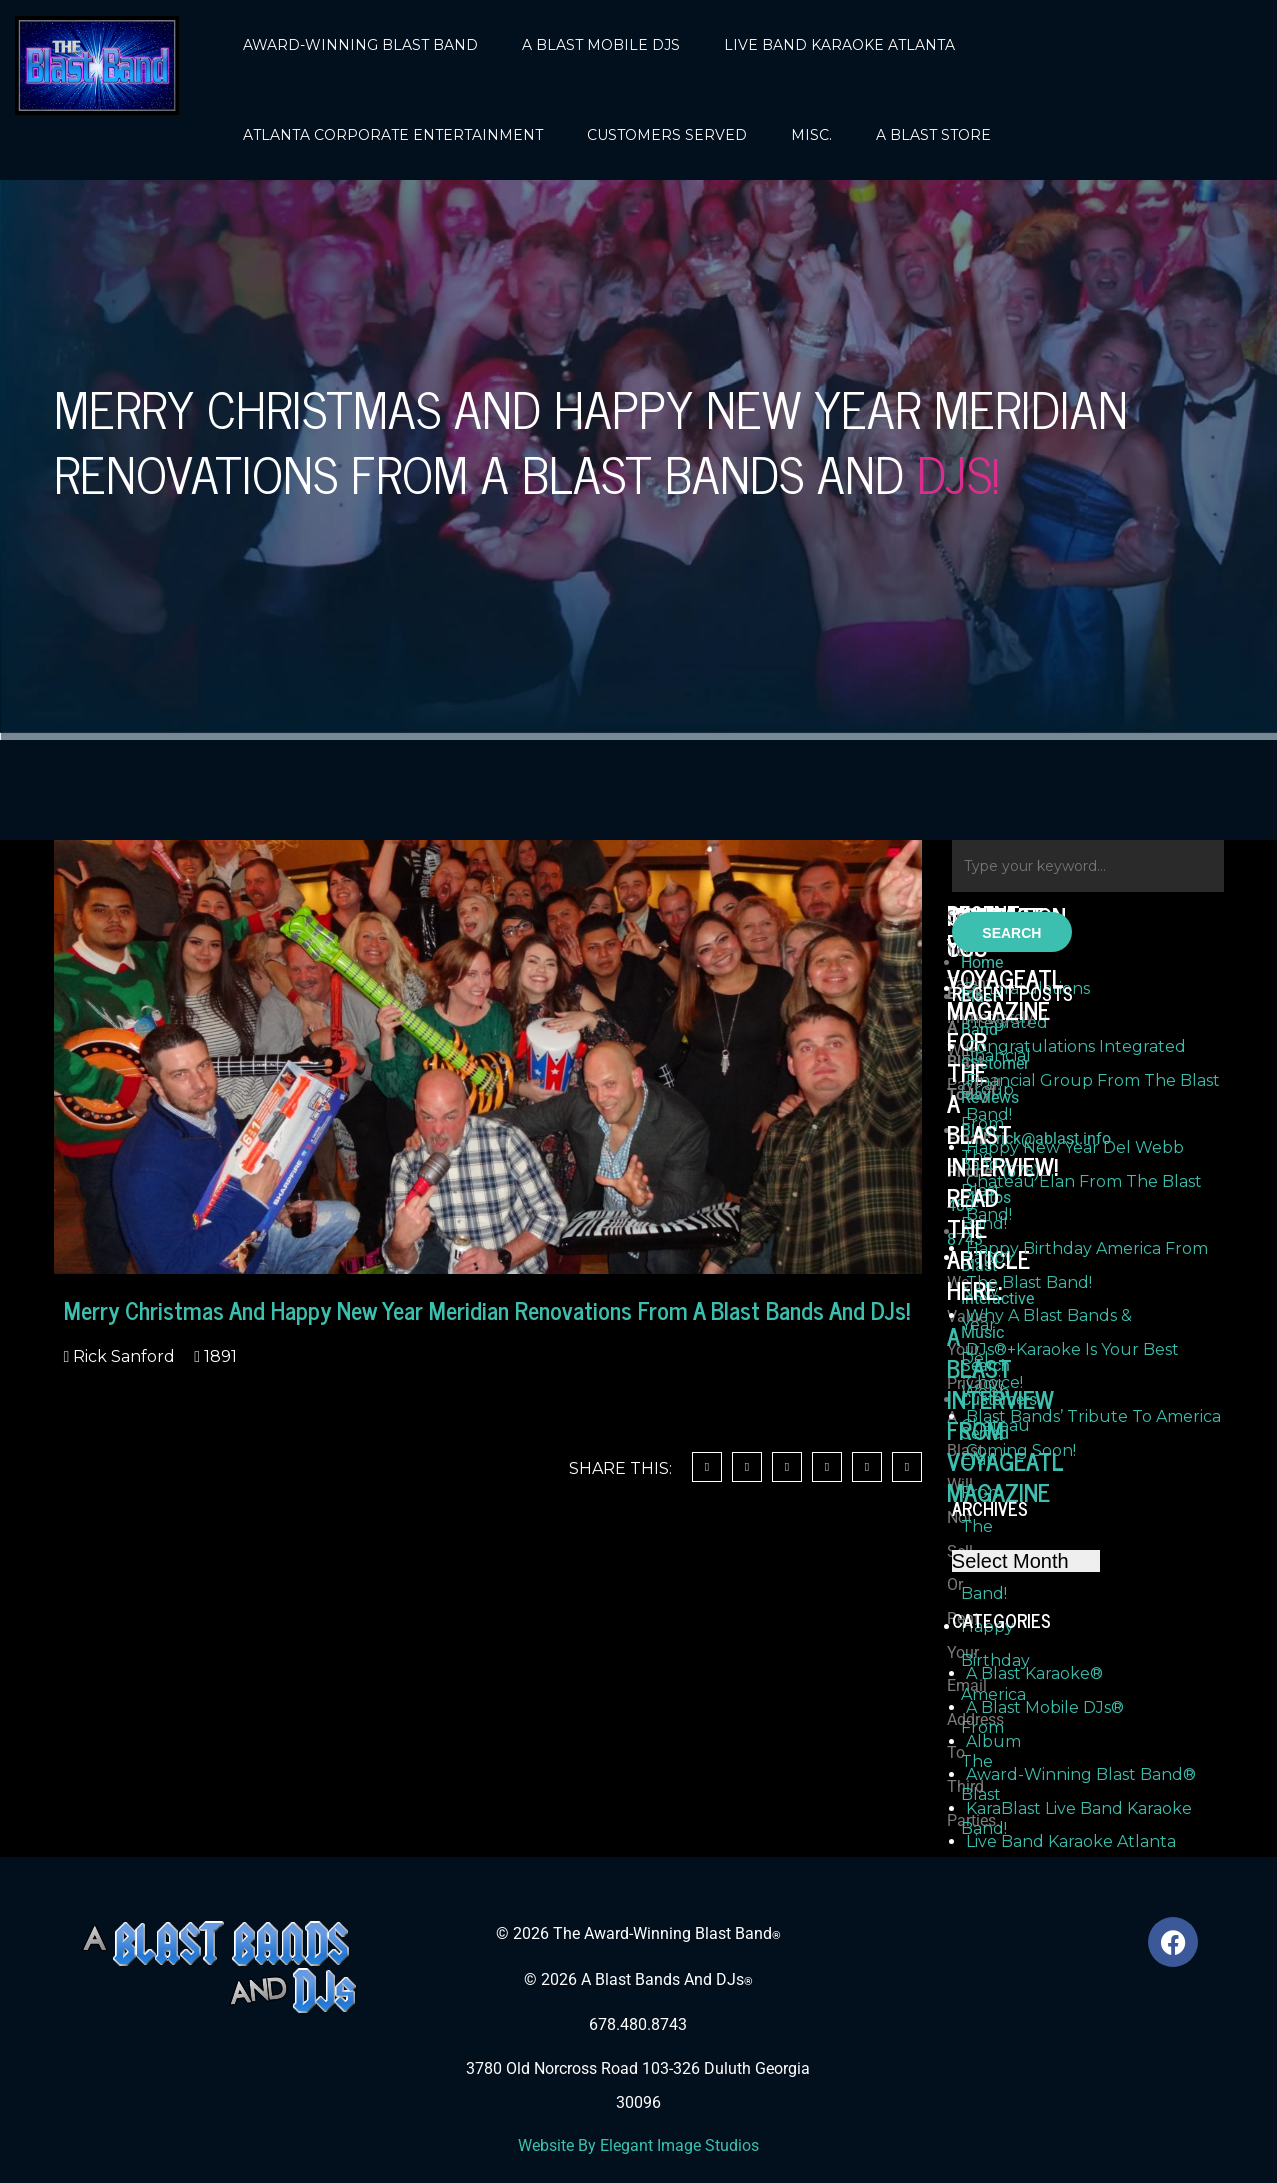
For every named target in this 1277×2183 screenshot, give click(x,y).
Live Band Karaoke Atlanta (1071, 1841)
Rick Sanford (122, 1356)
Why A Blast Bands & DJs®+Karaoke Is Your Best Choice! (1072, 1349)
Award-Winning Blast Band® (1081, 1774)
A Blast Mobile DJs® (1045, 1707)
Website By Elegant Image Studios (638, 2145)
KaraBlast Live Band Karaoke (1079, 1808)
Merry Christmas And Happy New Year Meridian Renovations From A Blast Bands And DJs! (487, 1309)
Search (1011, 933)
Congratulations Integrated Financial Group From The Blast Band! (1093, 1080)
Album (993, 1741)
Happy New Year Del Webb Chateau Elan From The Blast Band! (1084, 1181)
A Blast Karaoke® (1034, 1673)
